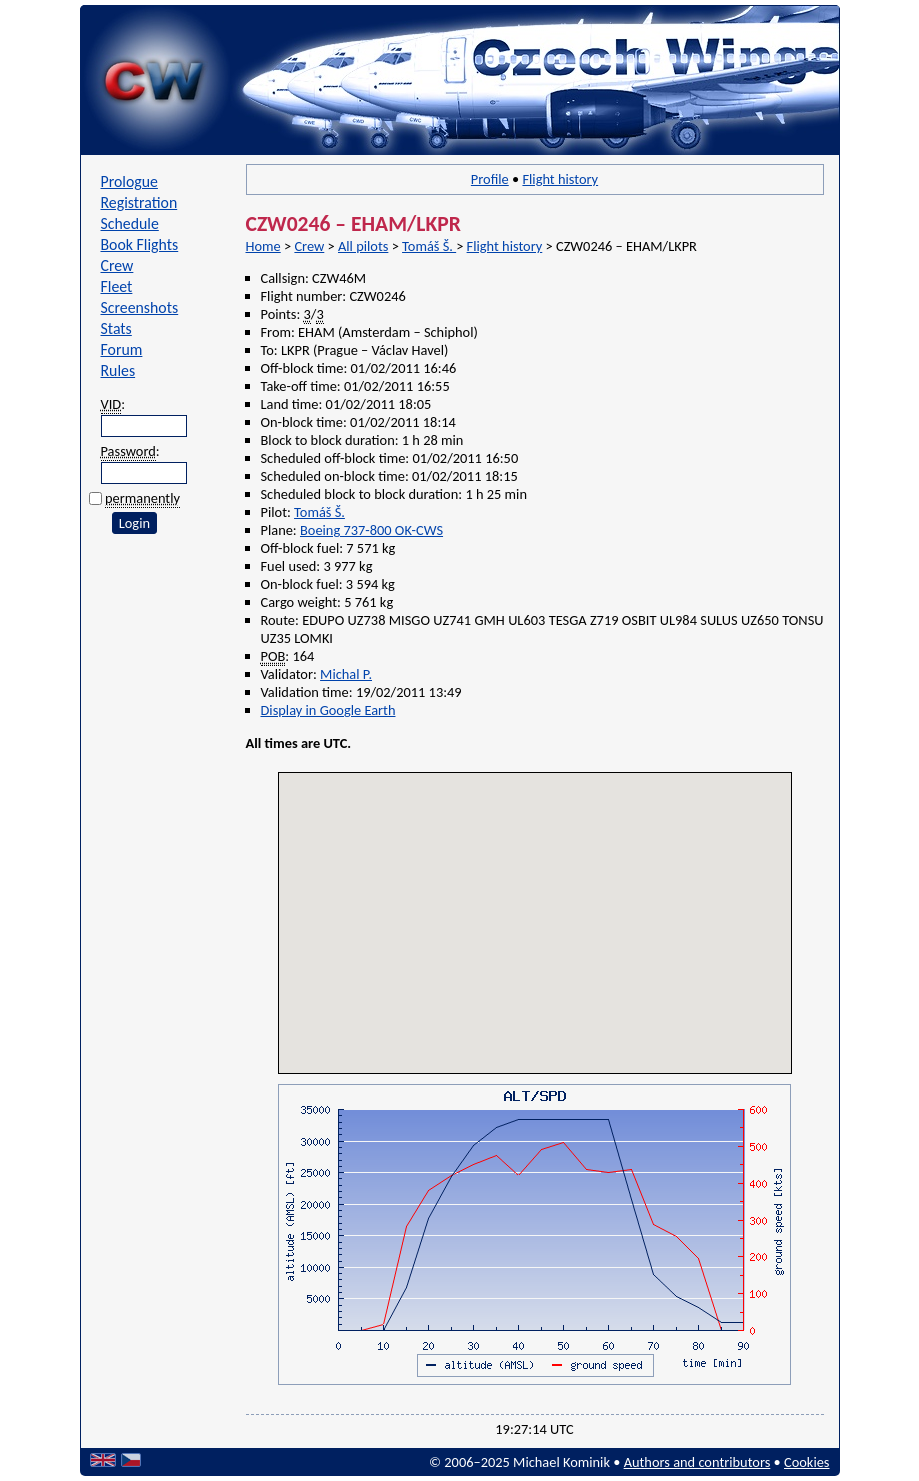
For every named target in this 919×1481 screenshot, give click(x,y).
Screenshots (140, 307)
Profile (490, 179)
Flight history (560, 179)
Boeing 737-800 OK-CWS (371, 530)
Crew (117, 265)
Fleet (117, 286)
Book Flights (140, 244)
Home (263, 246)
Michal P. (346, 674)
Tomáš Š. (429, 246)
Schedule (130, 223)
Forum (122, 349)
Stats (116, 328)
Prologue (129, 181)
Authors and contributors (697, 1462)
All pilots (363, 246)
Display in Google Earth (328, 710)
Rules (118, 370)
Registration (139, 202)
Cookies (806, 1462)
